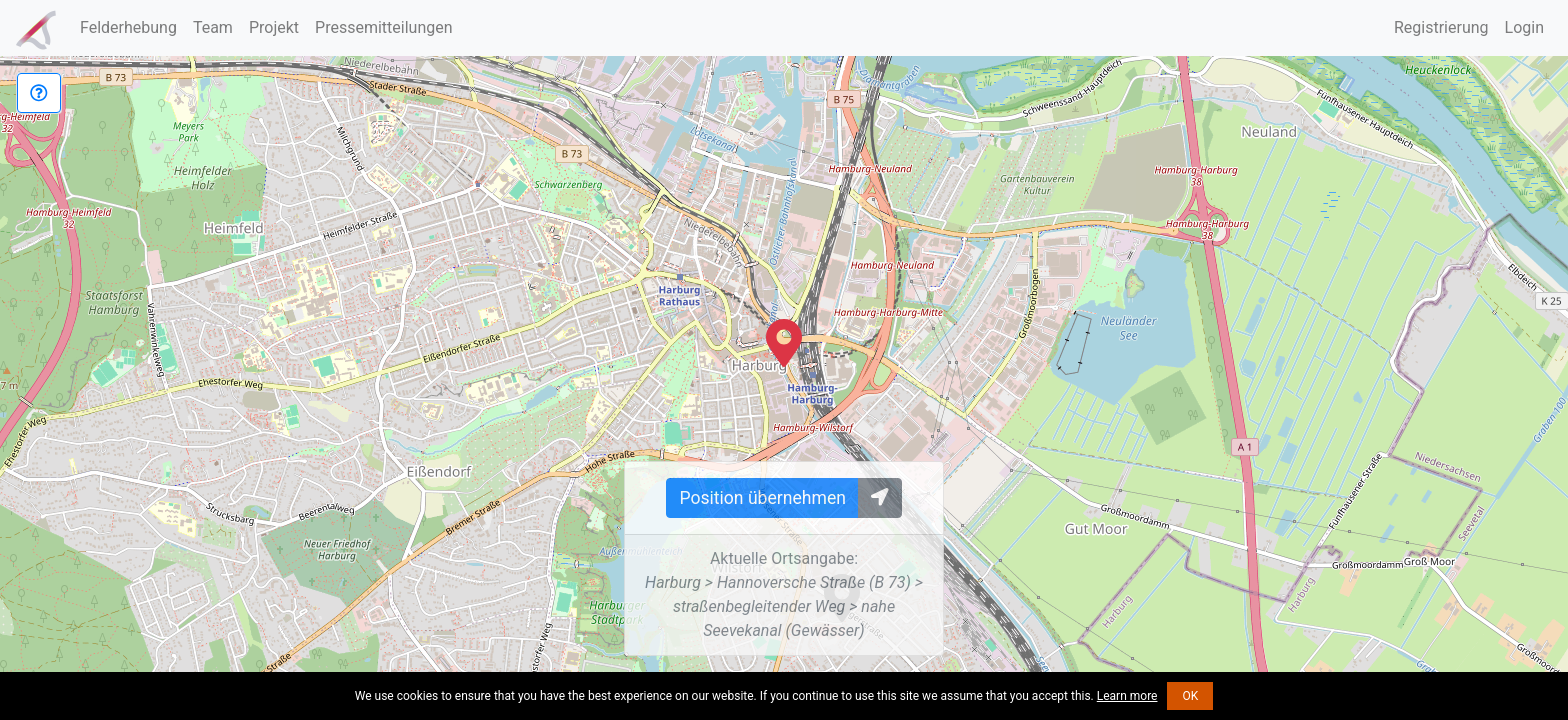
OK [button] (1190, 696)
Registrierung (1441, 27)
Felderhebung (128, 27)
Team (213, 27)
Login (1524, 27)
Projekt (274, 27)
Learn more (1127, 696)
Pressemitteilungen (383, 27)
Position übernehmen (762, 498)
